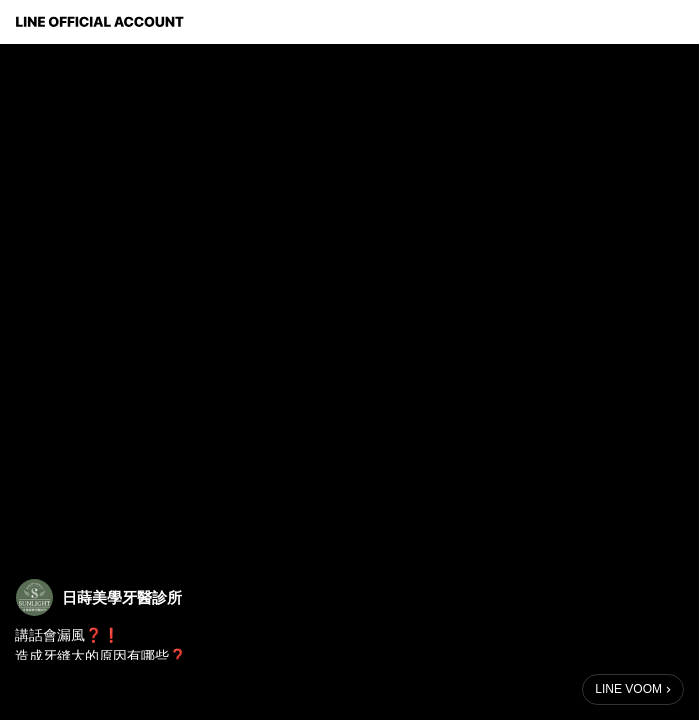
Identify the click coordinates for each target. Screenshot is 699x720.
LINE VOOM (628, 689)
